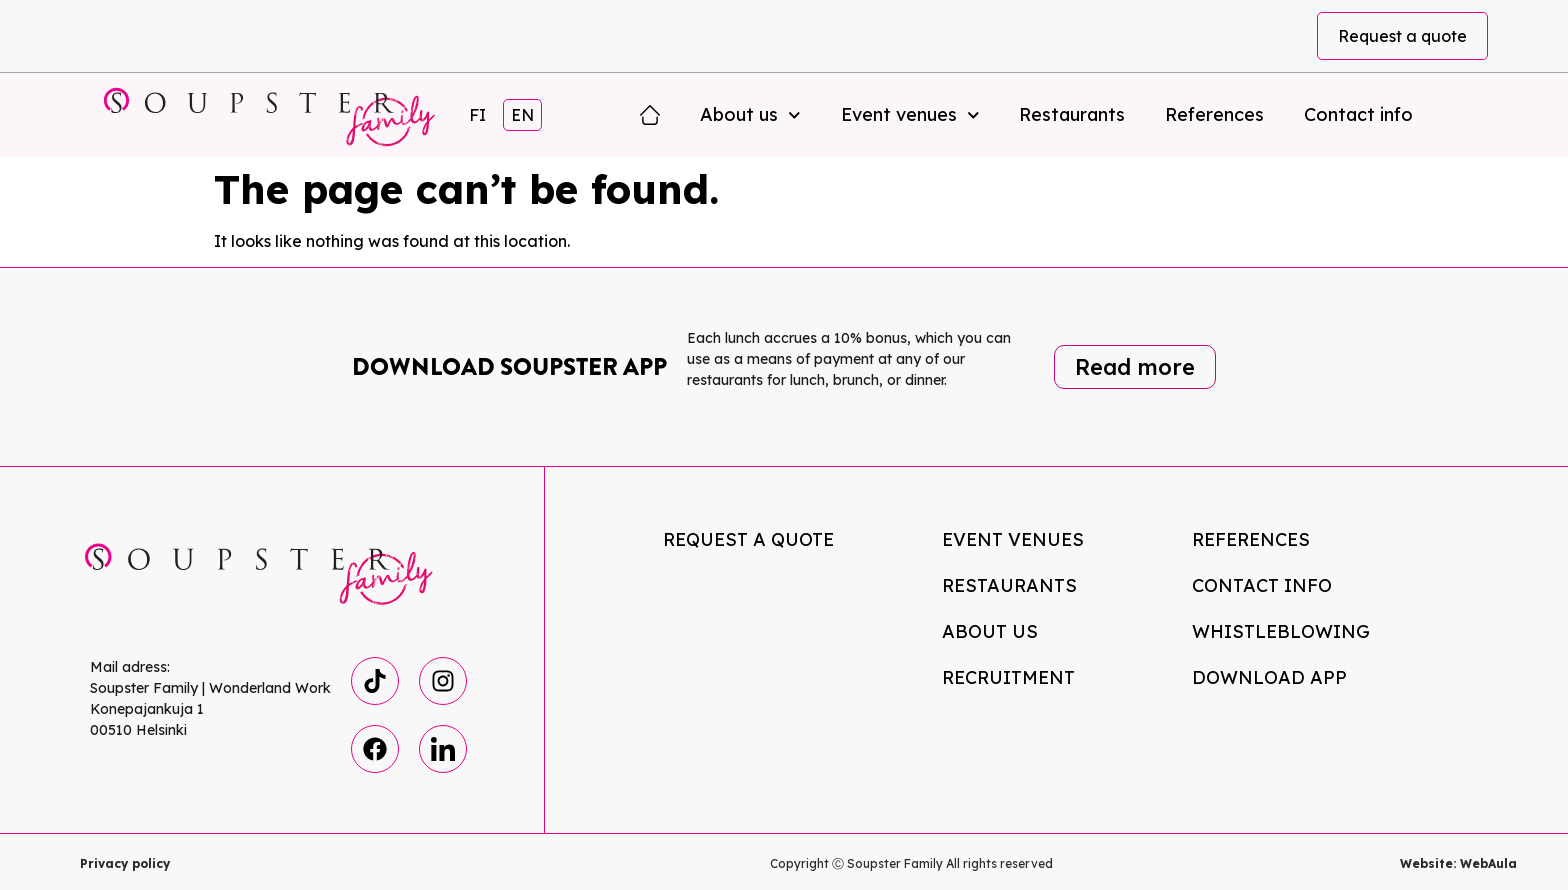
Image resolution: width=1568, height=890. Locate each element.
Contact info (1358, 114)
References (1214, 114)
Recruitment (1008, 677)
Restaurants (1072, 114)
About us (750, 115)
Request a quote (1402, 36)
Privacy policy (125, 863)
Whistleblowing (1281, 631)
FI (477, 115)
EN (522, 115)
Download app (1269, 677)
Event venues (910, 115)
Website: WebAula (1458, 863)
